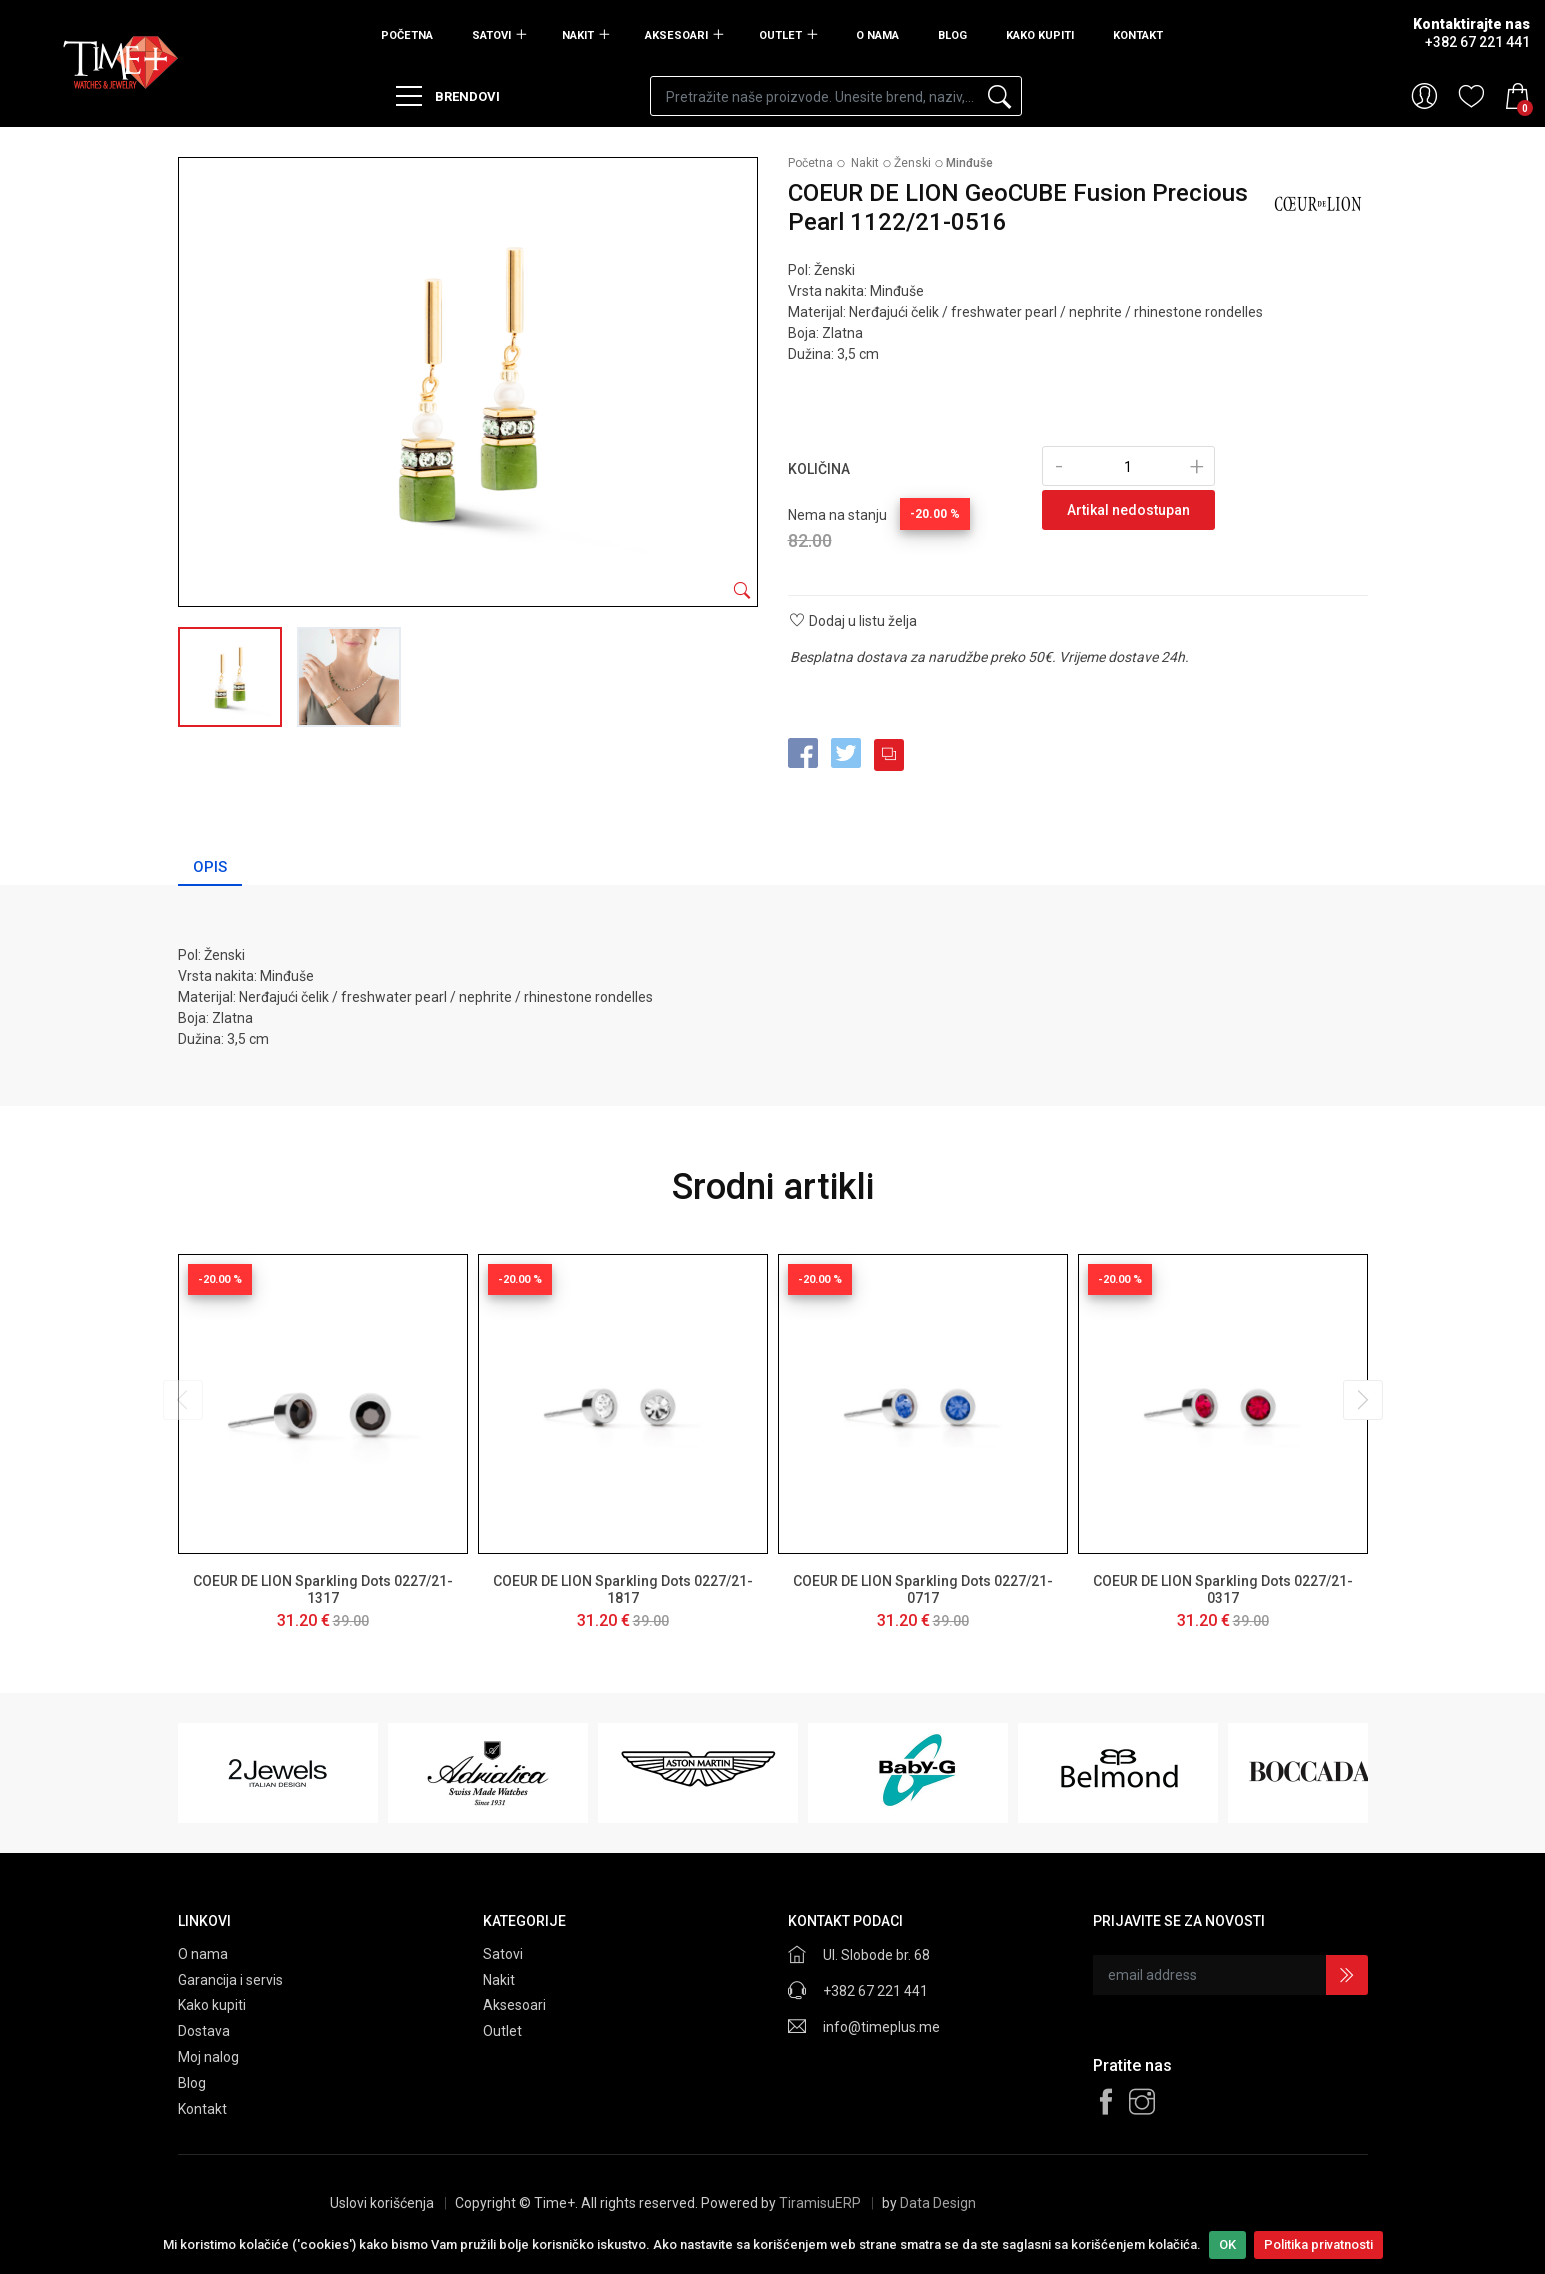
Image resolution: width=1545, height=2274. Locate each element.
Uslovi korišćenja (382, 2203)
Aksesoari (676, 35)
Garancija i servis (230, 1980)
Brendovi (448, 96)
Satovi (491, 35)
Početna (407, 35)
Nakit (578, 35)
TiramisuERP (820, 2203)
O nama (877, 35)
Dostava (204, 2031)
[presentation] (183, 1400)
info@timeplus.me (881, 2027)
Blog (952, 35)
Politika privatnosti (1318, 2244)
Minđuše (969, 163)
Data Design (938, 2203)
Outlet (780, 35)
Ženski (912, 163)
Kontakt (1138, 35)
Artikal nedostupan (1128, 510)
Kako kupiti (1040, 35)
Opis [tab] (210, 867)
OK (1227, 2244)
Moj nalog (208, 2057)
